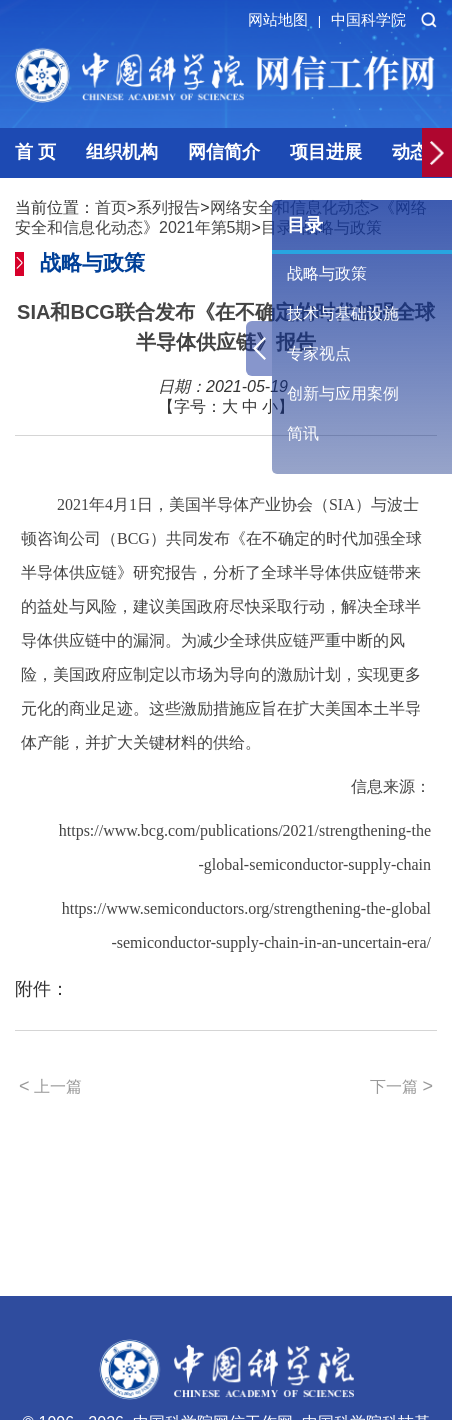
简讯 (303, 433)
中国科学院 (368, 19)
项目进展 (326, 152)
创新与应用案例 (343, 393)
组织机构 (122, 152)
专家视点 (319, 353)
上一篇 (50, 1086)
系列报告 (168, 207)
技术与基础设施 (343, 313)
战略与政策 (327, 273)
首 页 (35, 152)
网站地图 (287, 19)
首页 (111, 207)
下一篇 (401, 1086)
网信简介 (224, 152)
